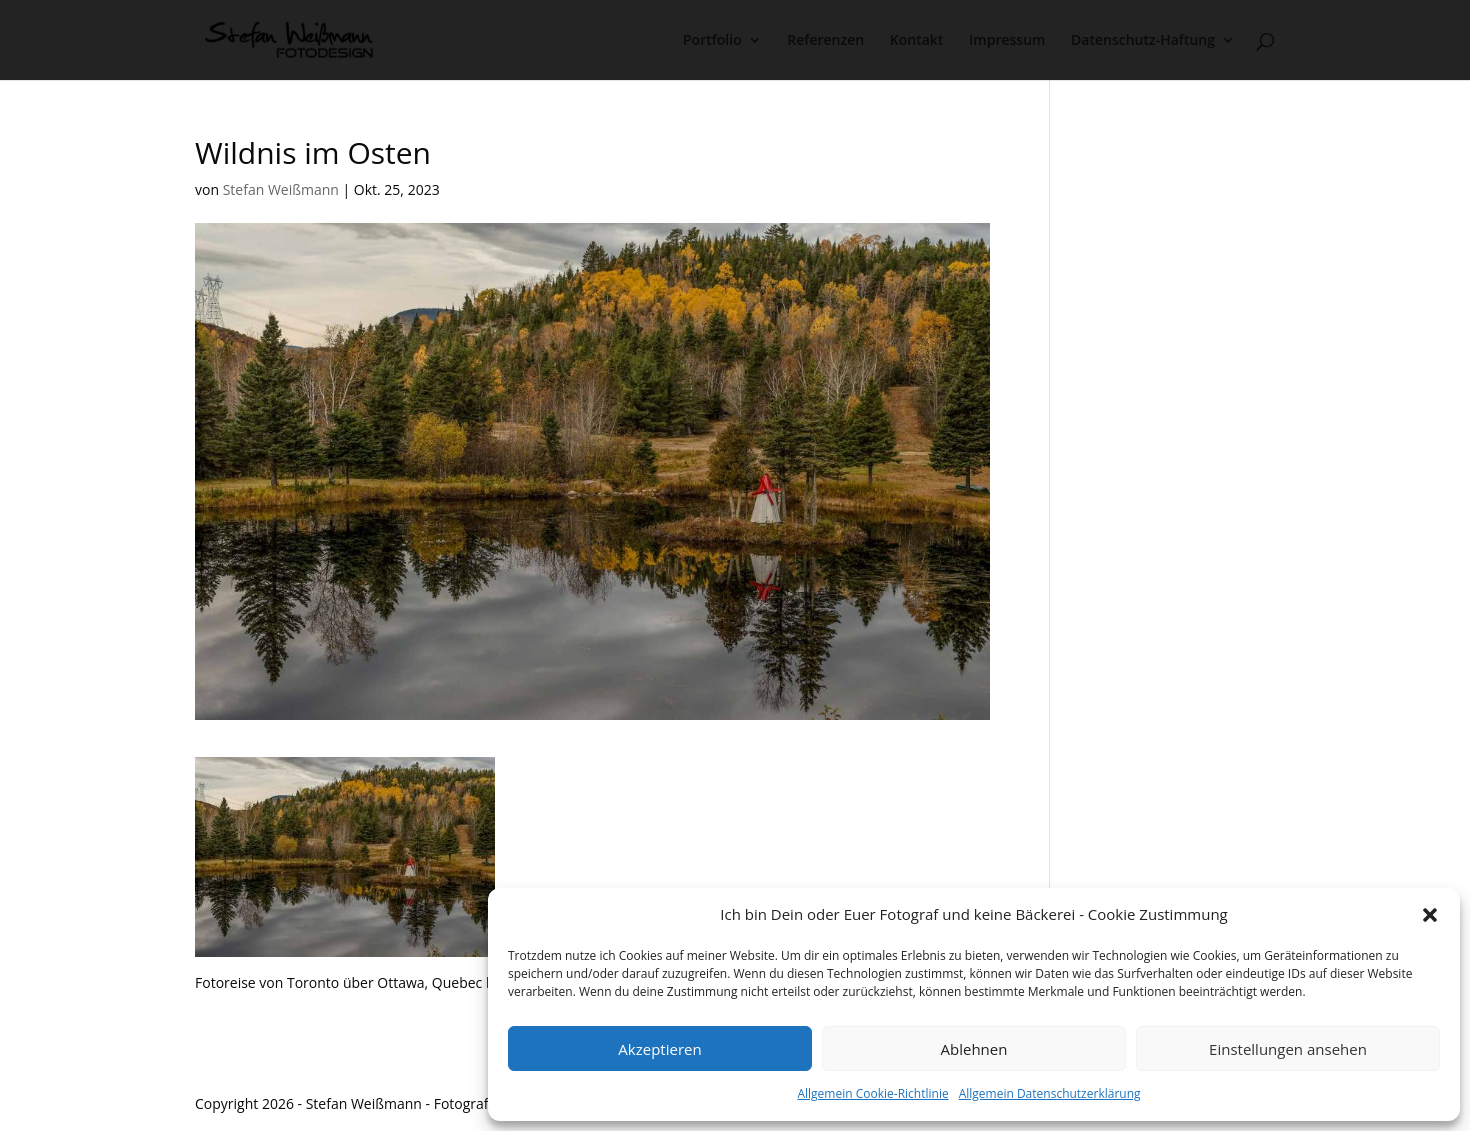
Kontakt (917, 41)
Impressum (1007, 41)
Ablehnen (974, 1049)
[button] (1430, 915)
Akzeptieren (659, 1049)
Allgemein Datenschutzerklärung (1050, 1093)
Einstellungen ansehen (1288, 1049)
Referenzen (825, 41)
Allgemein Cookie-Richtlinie (872, 1093)
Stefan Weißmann (281, 189)
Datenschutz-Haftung (1143, 41)
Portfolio (712, 41)
